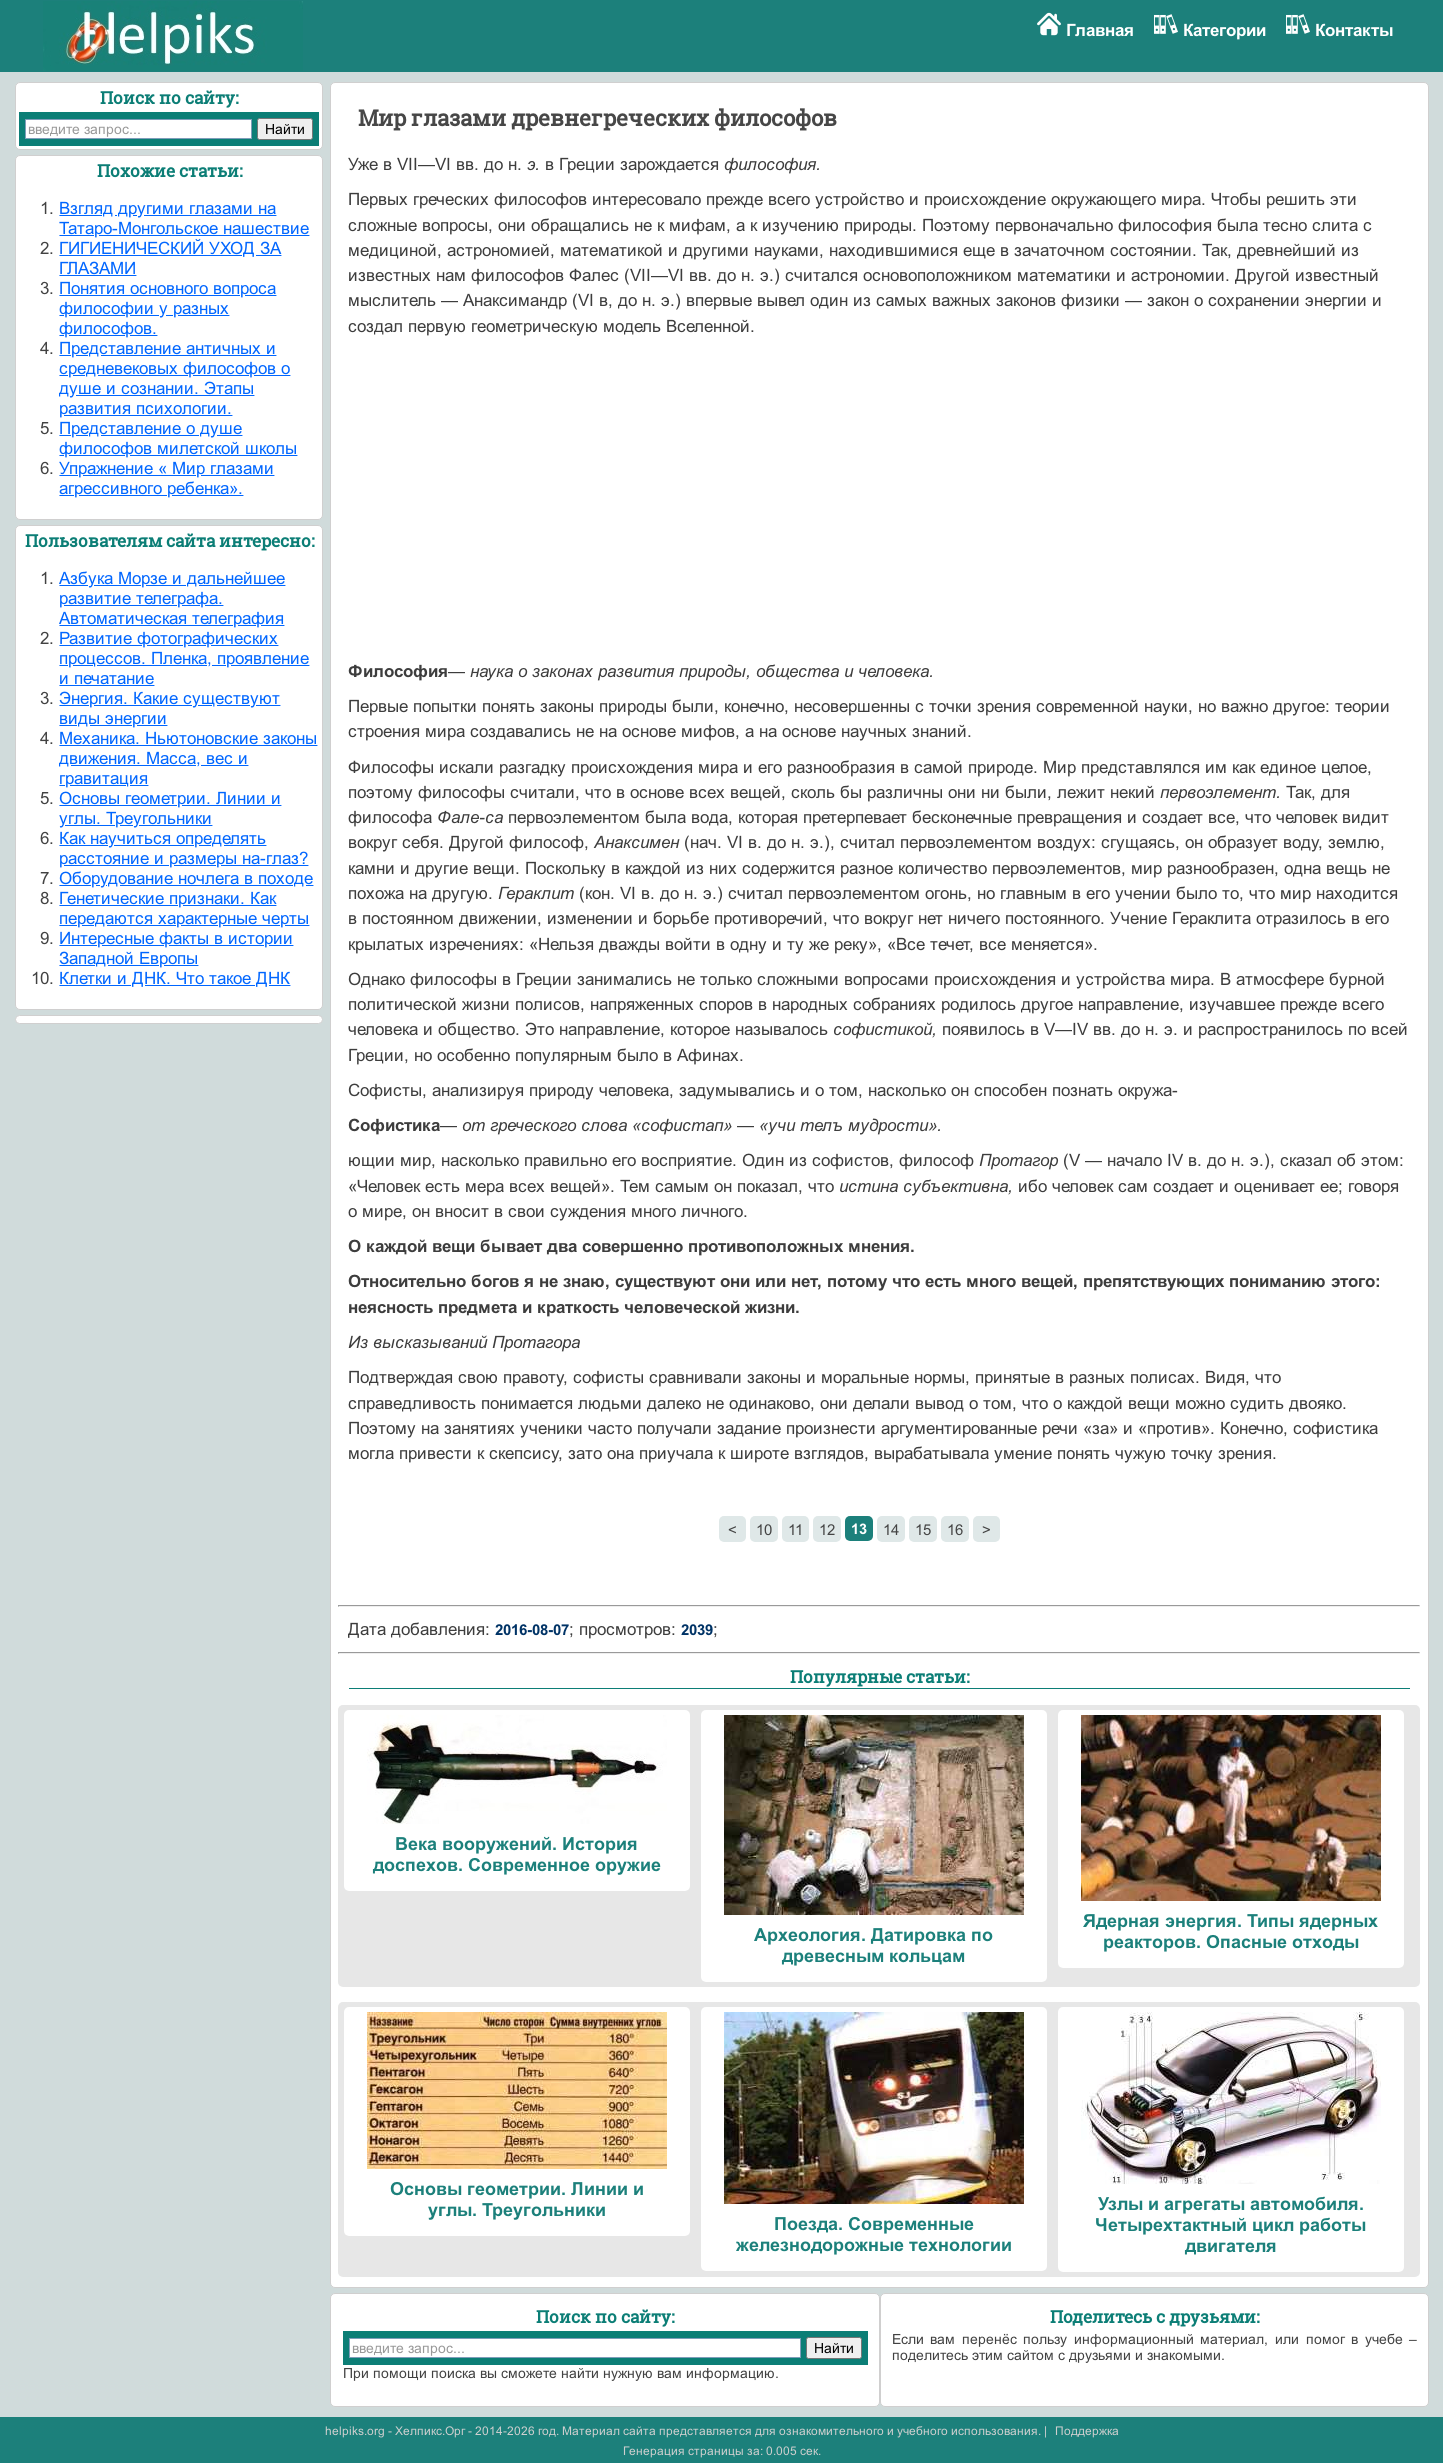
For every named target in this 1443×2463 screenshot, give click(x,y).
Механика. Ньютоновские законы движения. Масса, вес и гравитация (188, 758)
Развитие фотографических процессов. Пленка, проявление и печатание (184, 658)
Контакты (1354, 30)
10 (764, 1529)
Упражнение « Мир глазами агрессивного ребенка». (166, 478)
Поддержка (1087, 2431)
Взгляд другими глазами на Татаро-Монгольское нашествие (184, 218)
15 (923, 1529)
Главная (1100, 30)
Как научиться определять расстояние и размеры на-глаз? (183, 848)
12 (827, 1529)
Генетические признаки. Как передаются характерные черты (184, 908)
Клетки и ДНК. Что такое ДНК (174, 978)
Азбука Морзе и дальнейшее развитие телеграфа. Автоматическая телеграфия (172, 598)
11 (795, 1529)
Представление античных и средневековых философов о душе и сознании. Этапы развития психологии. (174, 378)
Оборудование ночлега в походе (186, 878)
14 (891, 1529)
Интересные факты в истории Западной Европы (176, 948)
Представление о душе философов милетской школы (178, 438)
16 (955, 1529)
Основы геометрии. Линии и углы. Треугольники (170, 808)
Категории (1224, 30)
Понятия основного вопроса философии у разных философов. (167, 308)
